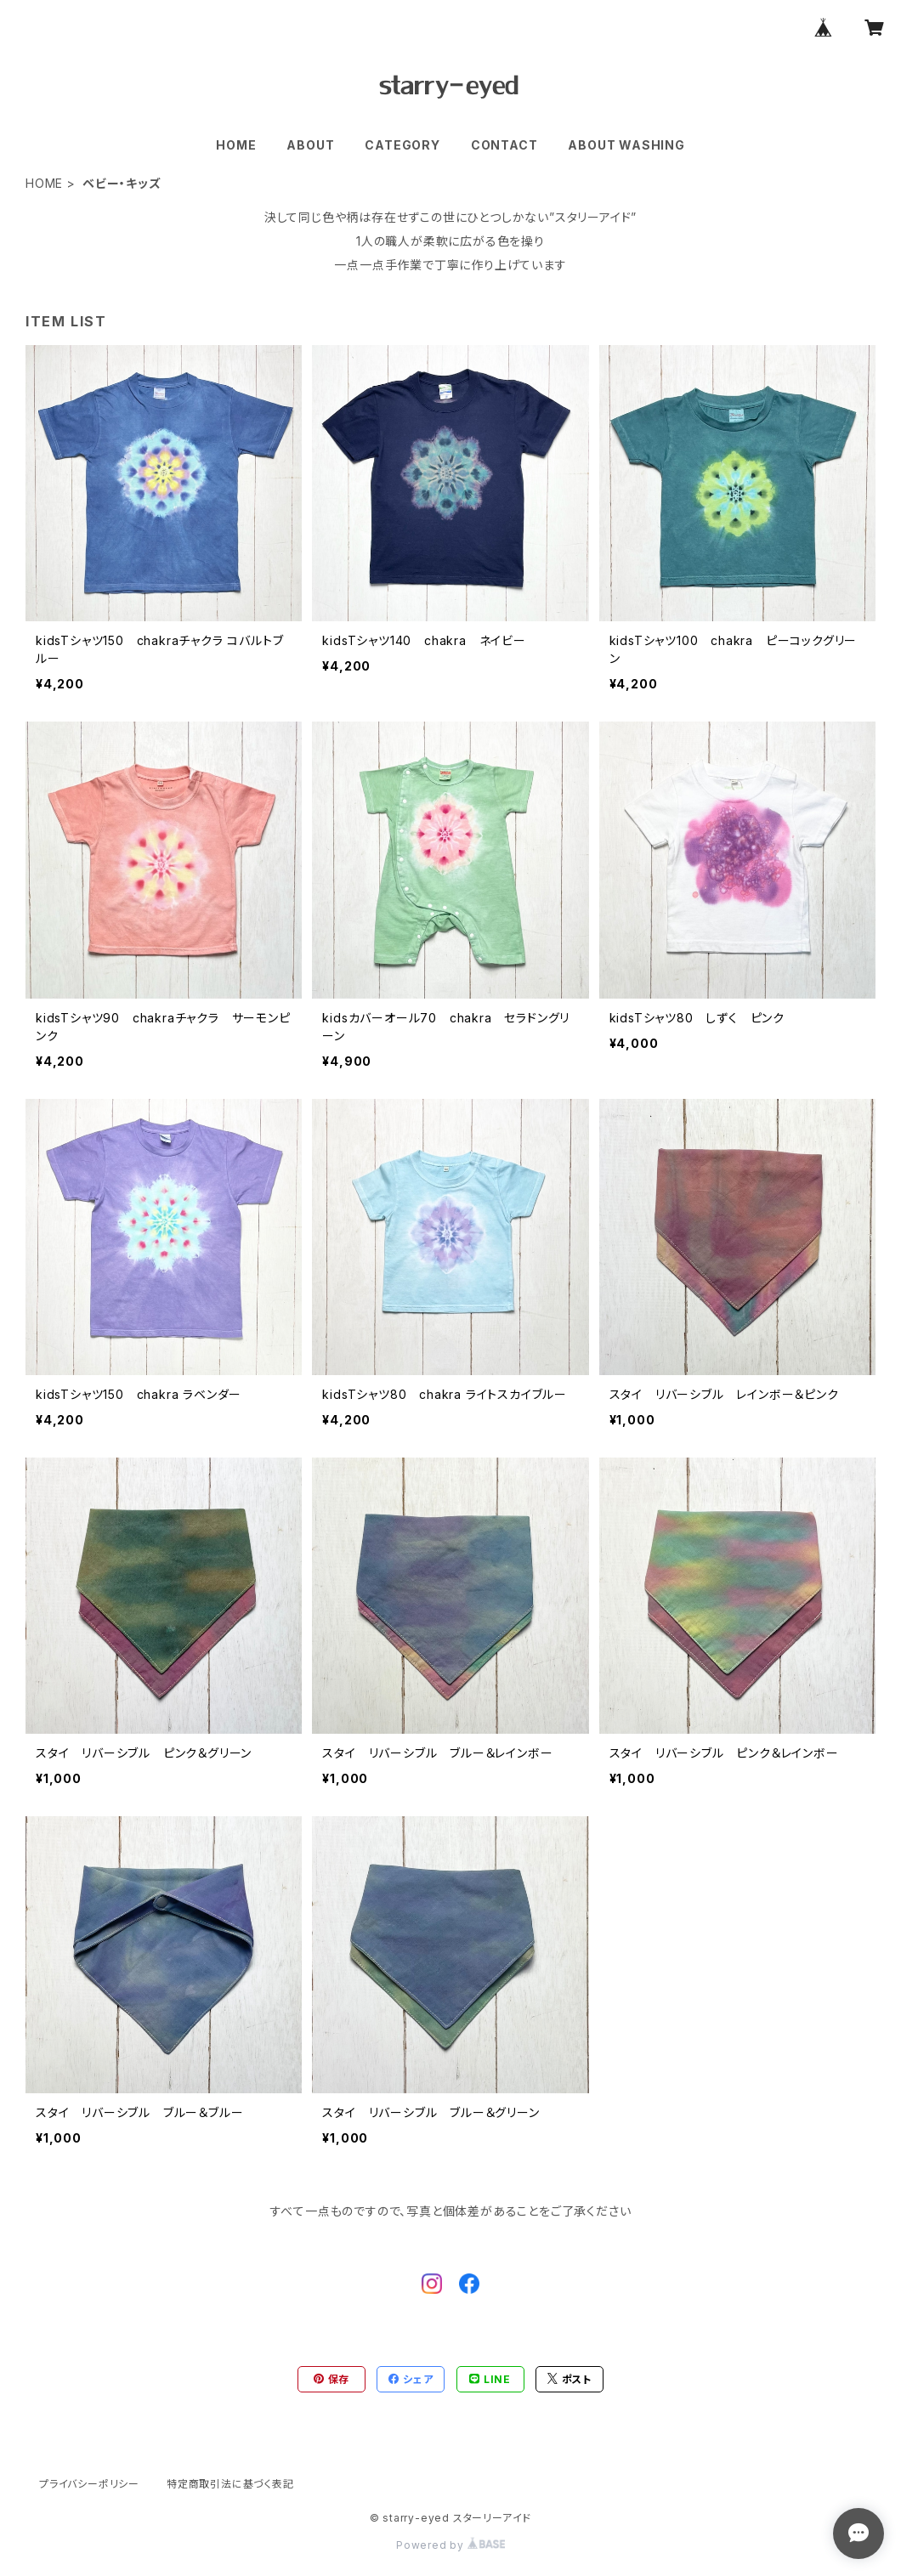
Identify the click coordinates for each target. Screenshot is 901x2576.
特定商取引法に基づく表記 (230, 2483)
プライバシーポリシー (89, 2483)
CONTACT (504, 145)
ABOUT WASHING (626, 145)
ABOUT (310, 145)
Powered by (450, 2545)
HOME (236, 145)
